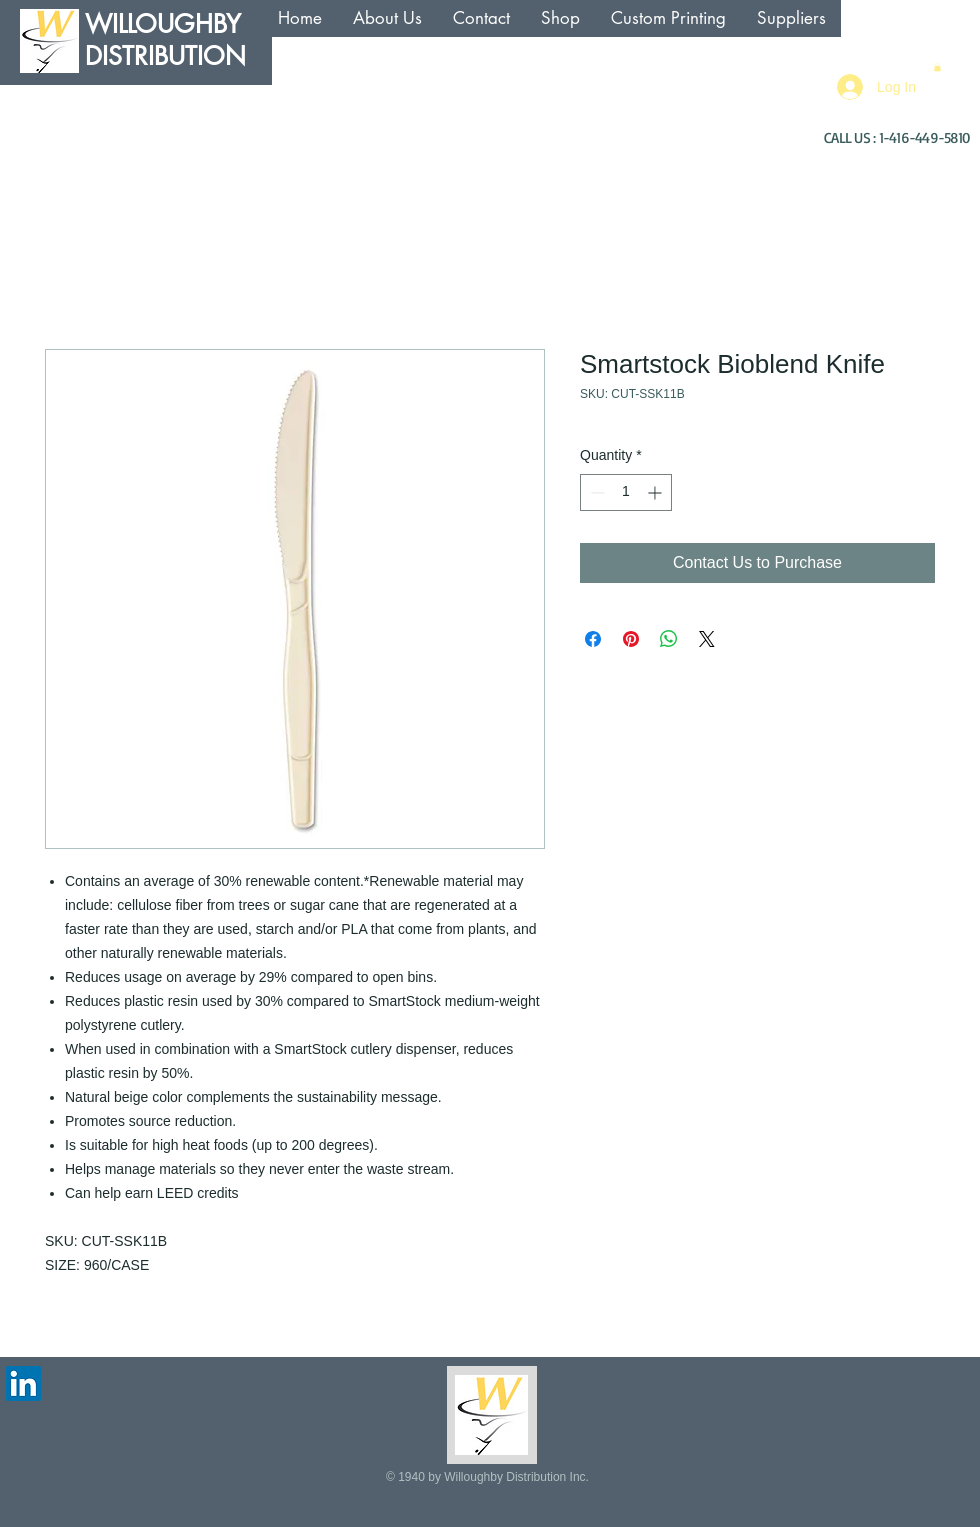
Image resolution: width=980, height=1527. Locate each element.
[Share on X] (707, 639)
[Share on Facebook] (593, 639)
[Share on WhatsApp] (669, 639)
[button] (937, 67)
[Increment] (656, 492)
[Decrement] (595, 492)
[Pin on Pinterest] (631, 639)
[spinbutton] (626, 492)
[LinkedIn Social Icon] (23, 1383)
